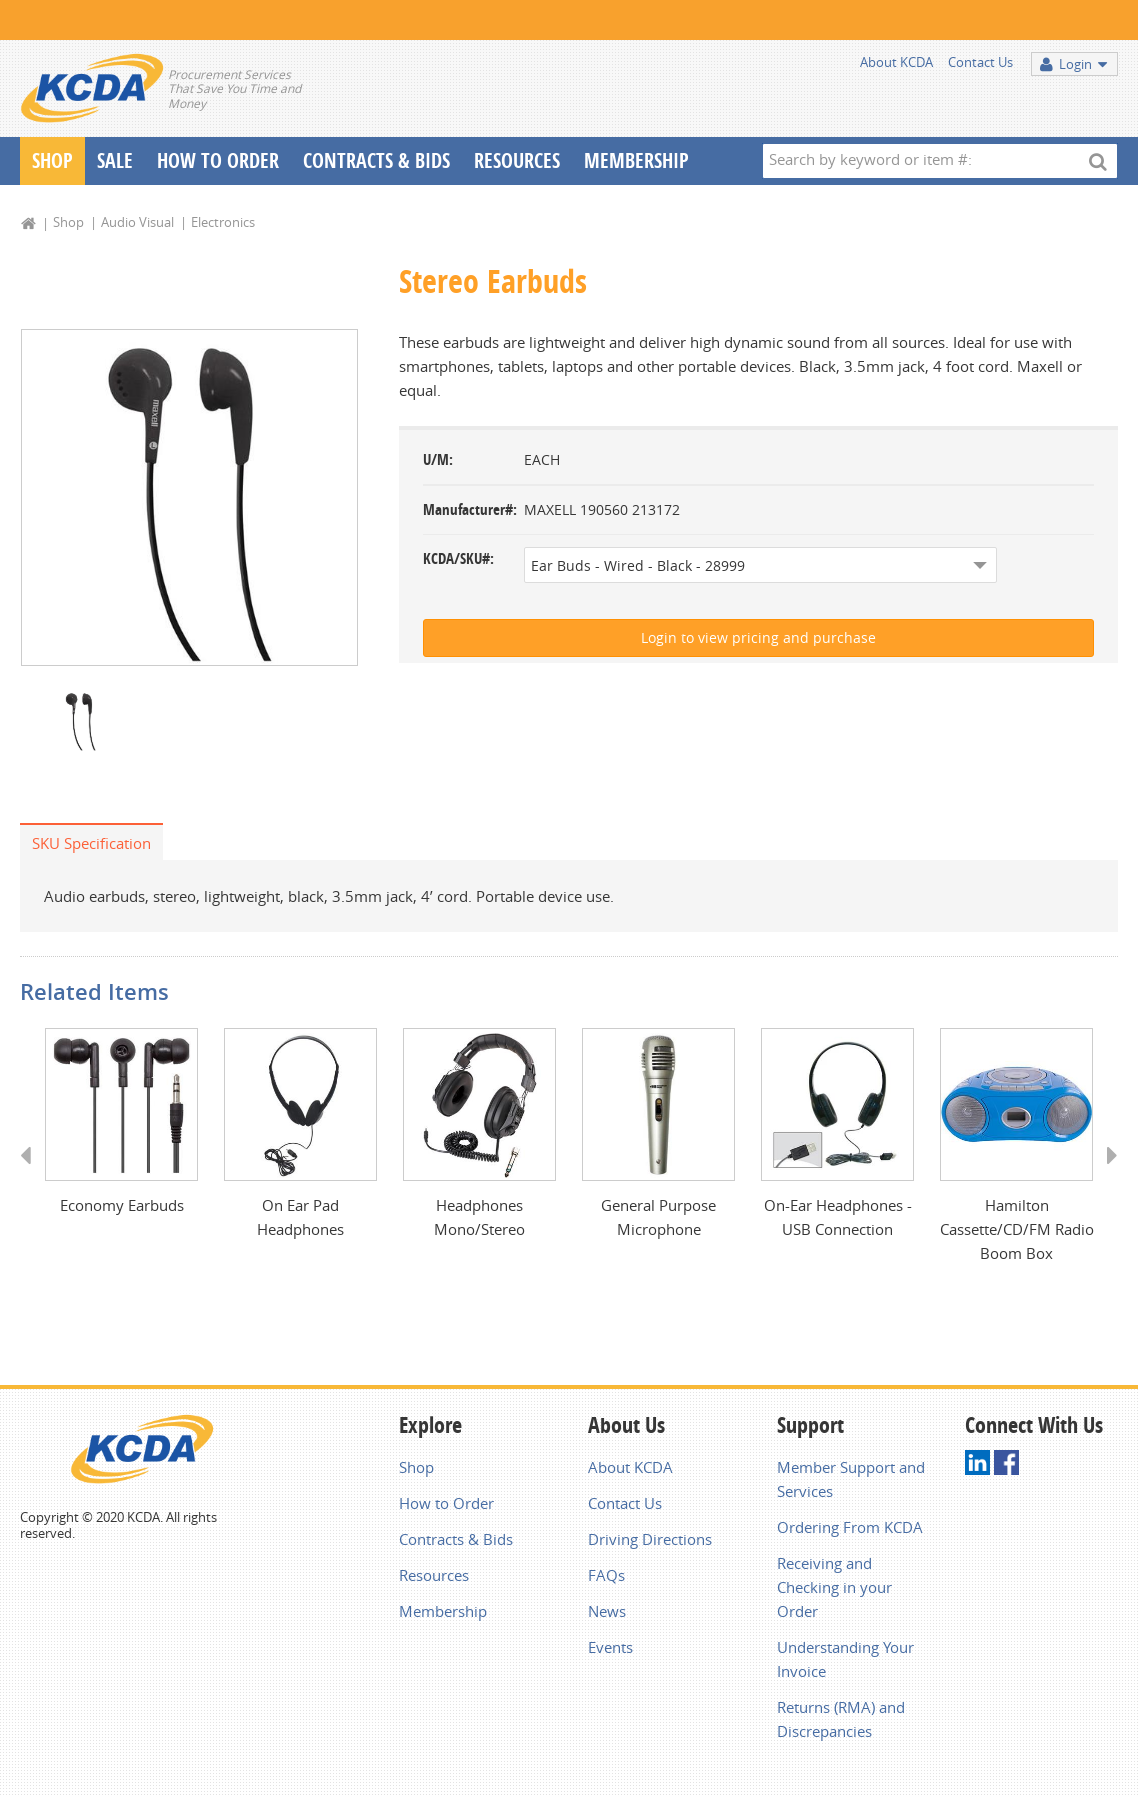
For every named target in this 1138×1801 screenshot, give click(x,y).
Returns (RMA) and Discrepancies (841, 1719)
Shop (52, 160)
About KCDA (896, 62)
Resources (517, 160)
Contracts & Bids (376, 160)
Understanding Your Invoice (845, 1659)
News (607, 1611)
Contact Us (980, 62)
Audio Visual (137, 222)
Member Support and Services (851, 1479)
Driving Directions (650, 1539)
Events (610, 1647)
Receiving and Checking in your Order (834, 1587)
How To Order (218, 160)
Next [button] (1105, 1174)
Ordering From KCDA (850, 1527)
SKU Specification (91, 843)
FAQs (606, 1575)
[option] (189, 497)
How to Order (446, 1503)
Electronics (223, 222)
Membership (636, 160)
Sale (115, 160)
